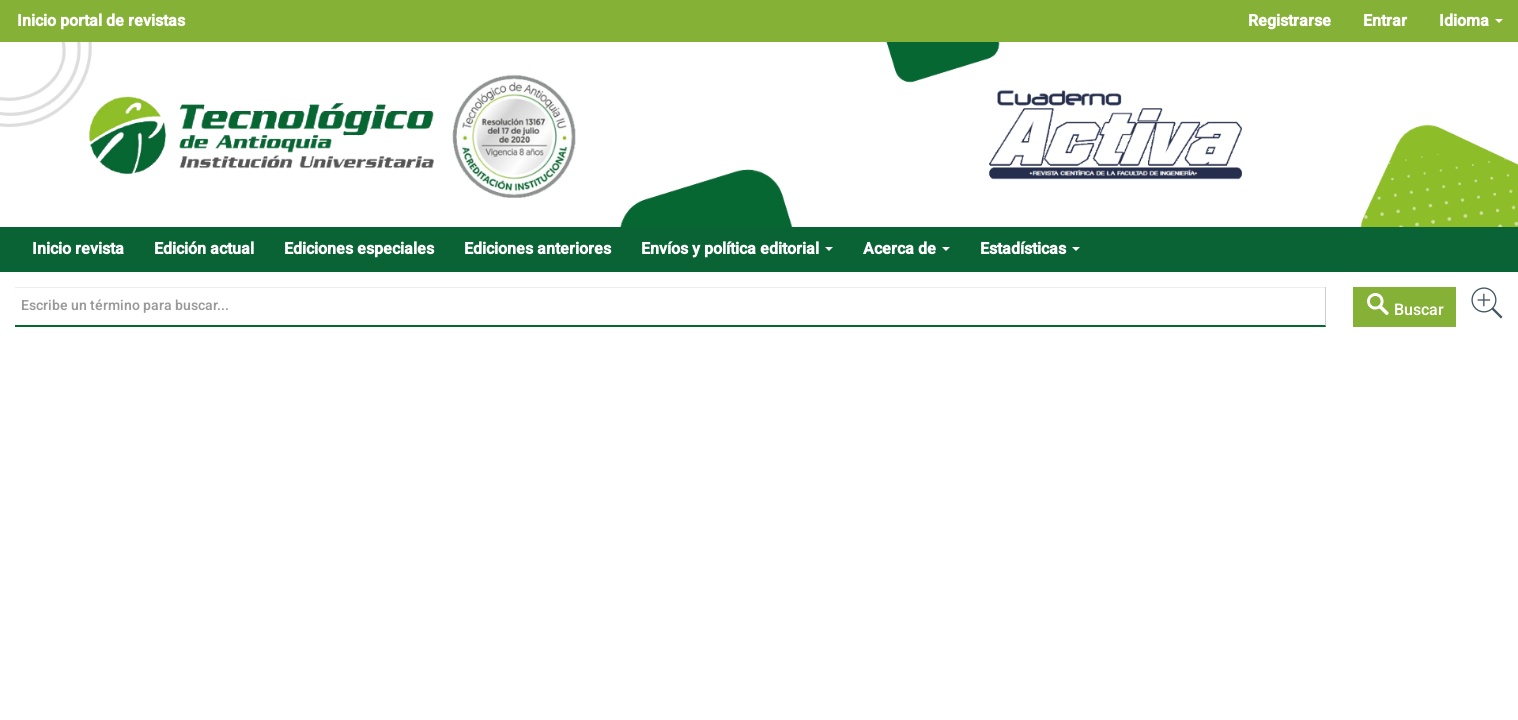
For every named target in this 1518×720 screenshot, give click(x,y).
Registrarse (1289, 21)
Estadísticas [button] (1030, 249)
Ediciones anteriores (537, 249)
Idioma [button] (1471, 21)
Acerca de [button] (906, 249)
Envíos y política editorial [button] (737, 249)
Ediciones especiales (359, 249)
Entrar (1385, 21)
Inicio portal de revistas (101, 21)
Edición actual (204, 249)
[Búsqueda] (670, 307)
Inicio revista (78, 249)
